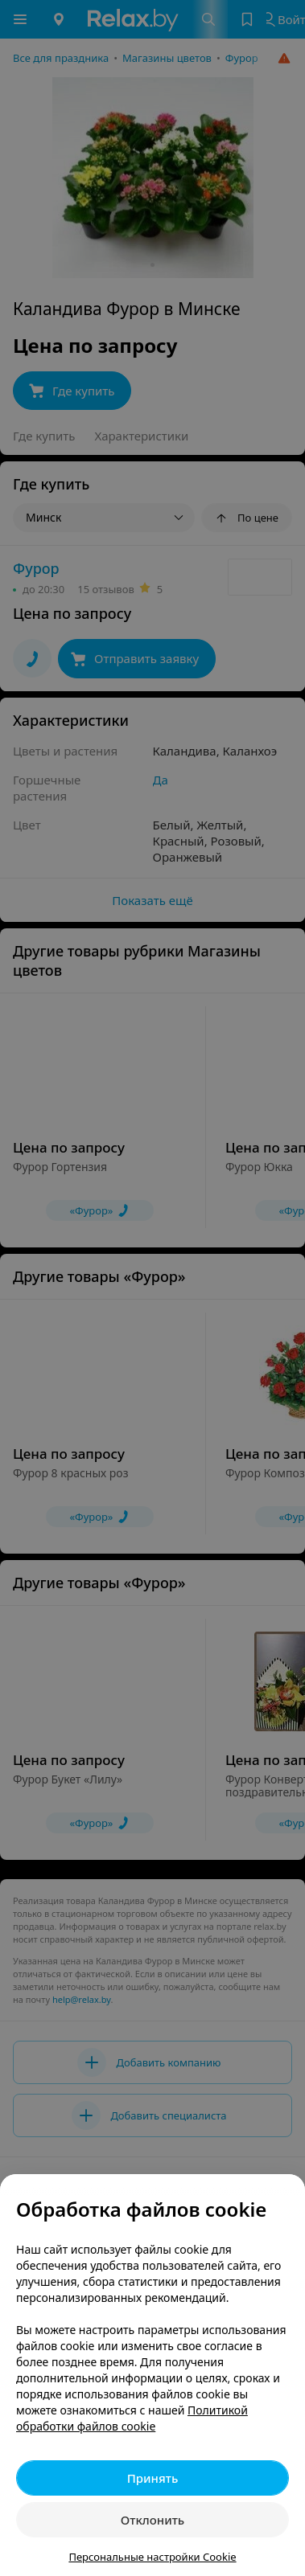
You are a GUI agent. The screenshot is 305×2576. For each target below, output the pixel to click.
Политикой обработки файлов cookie (132, 2418)
